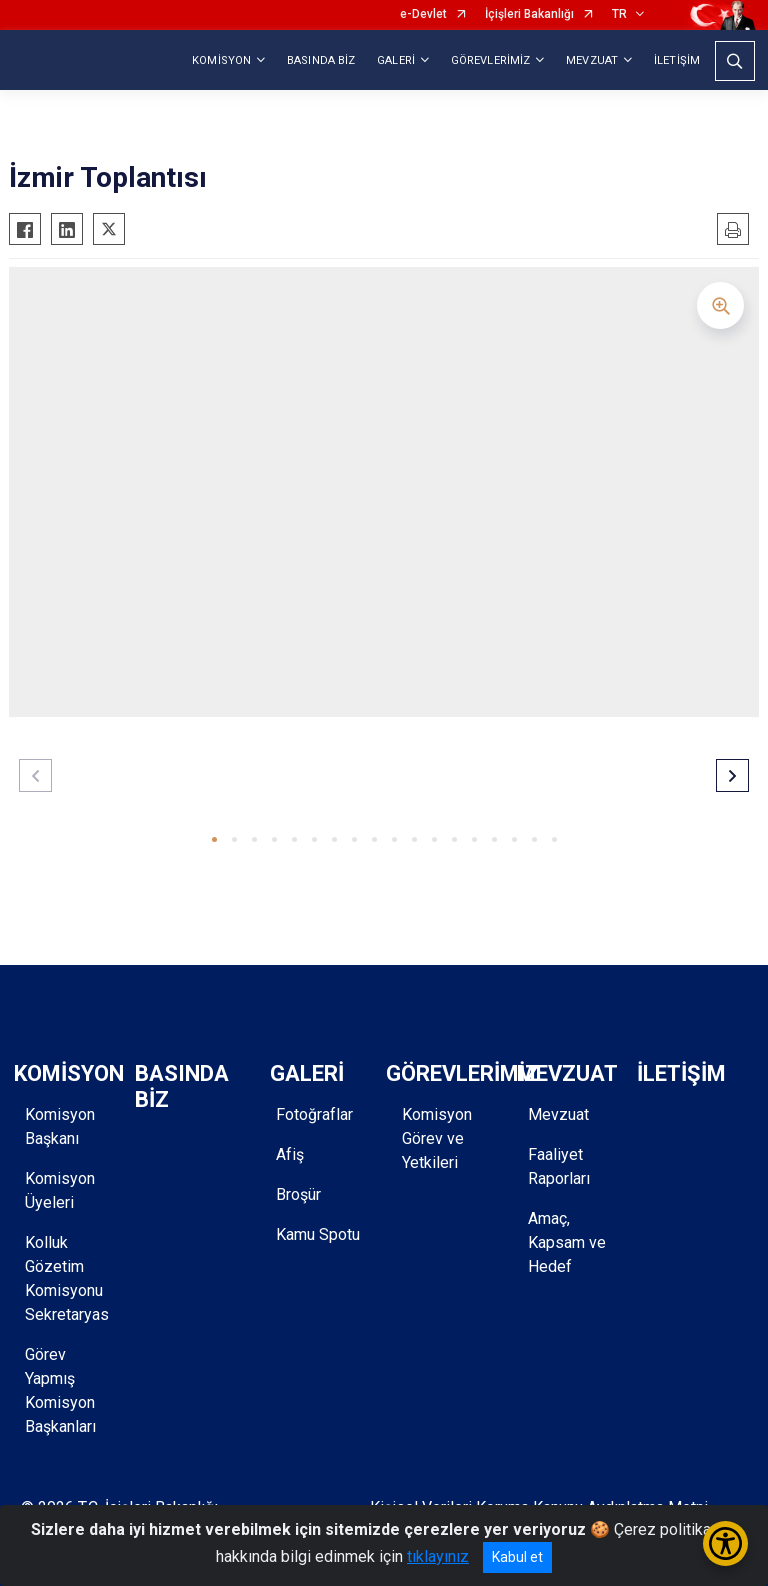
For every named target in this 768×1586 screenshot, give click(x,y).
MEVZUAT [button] (592, 60)
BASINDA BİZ (321, 60)
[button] (214, 839)
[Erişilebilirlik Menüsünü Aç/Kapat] (725, 1543)
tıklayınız (438, 1556)
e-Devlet (423, 14)
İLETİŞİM (677, 60)
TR (619, 14)
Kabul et (517, 1557)
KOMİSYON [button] (221, 60)
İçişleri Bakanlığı (529, 14)
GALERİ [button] (396, 60)
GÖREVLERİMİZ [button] (490, 60)
